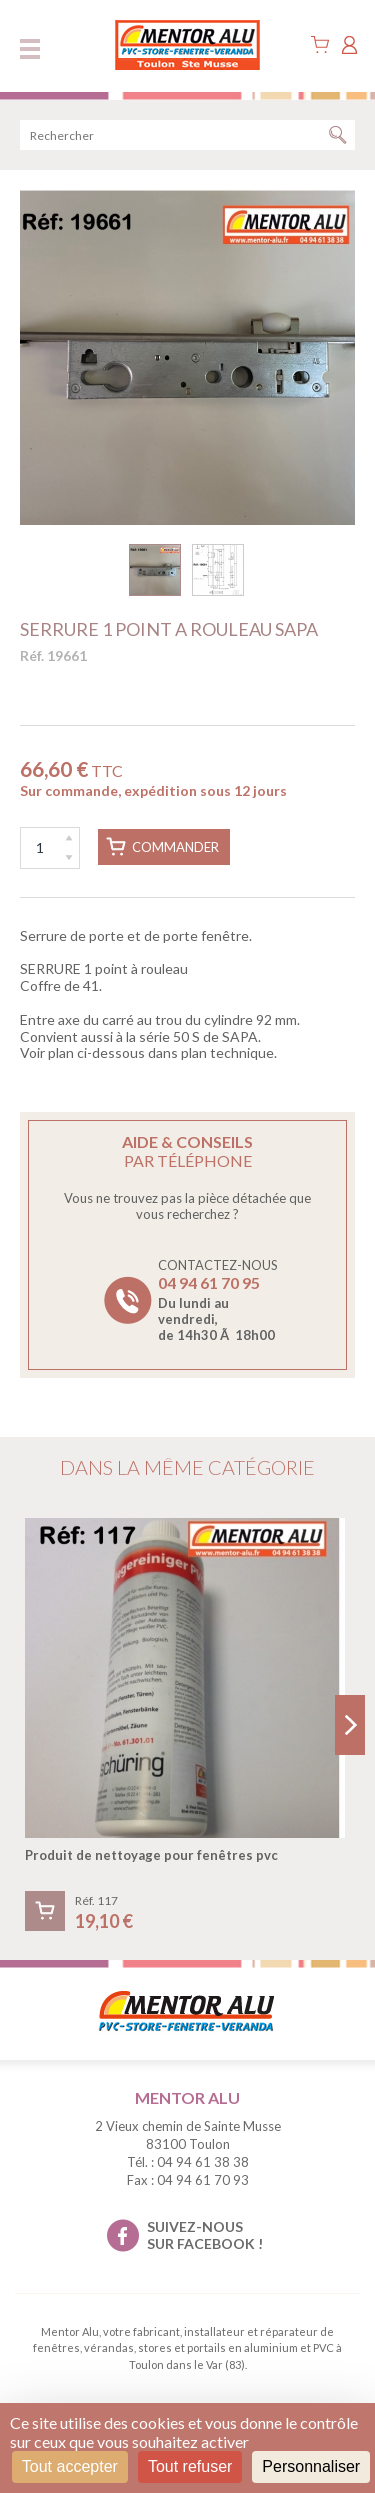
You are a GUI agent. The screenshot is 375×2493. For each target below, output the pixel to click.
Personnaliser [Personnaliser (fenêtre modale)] (311, 2466)
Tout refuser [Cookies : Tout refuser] (190, 2466)
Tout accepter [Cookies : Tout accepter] (70, 2466)
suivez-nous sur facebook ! (205, 2235)
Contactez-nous (218, 1300)
